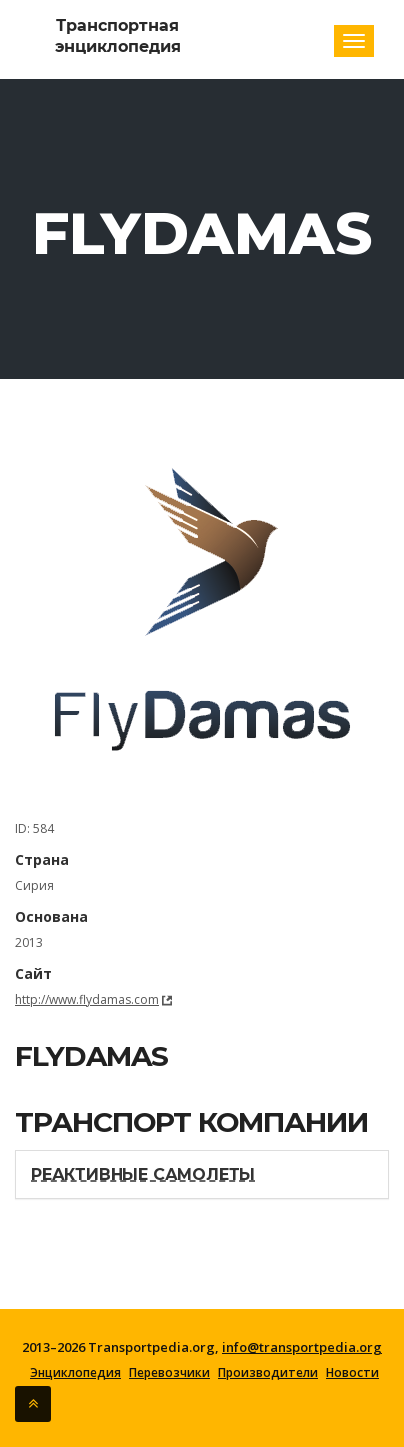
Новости (352, 1373)
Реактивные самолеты (143, 1174)
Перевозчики (169, 1373)
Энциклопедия (75, 1373)
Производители (268, 1373)
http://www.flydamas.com (87, 999)
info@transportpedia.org (302, 1347)
